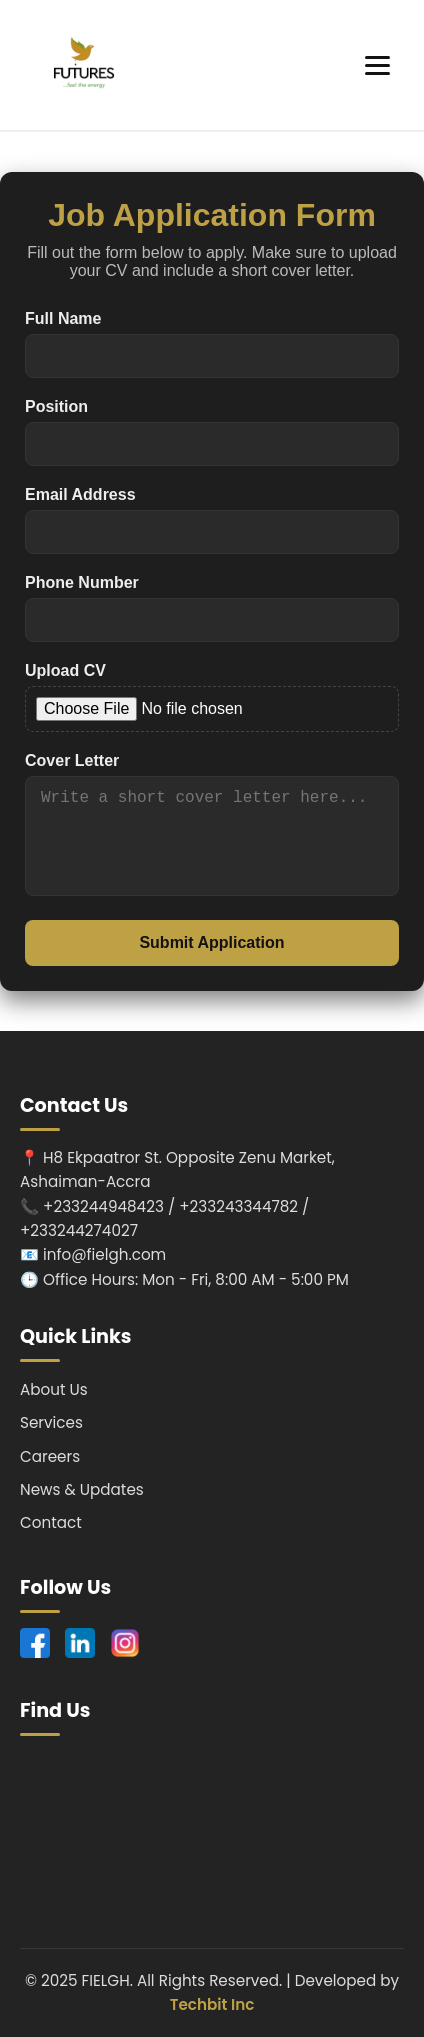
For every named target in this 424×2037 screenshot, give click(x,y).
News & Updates (82, 1489)
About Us (54, 1389)
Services (51, 1422)
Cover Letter (72, 760)
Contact (51, 1522)
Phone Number (82, 582)
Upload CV (65, 670)
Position (56, 406)
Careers (50, 1456)
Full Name (63, 318)
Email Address (80, 494)
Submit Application (211, 942)
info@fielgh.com (104, 1254)
